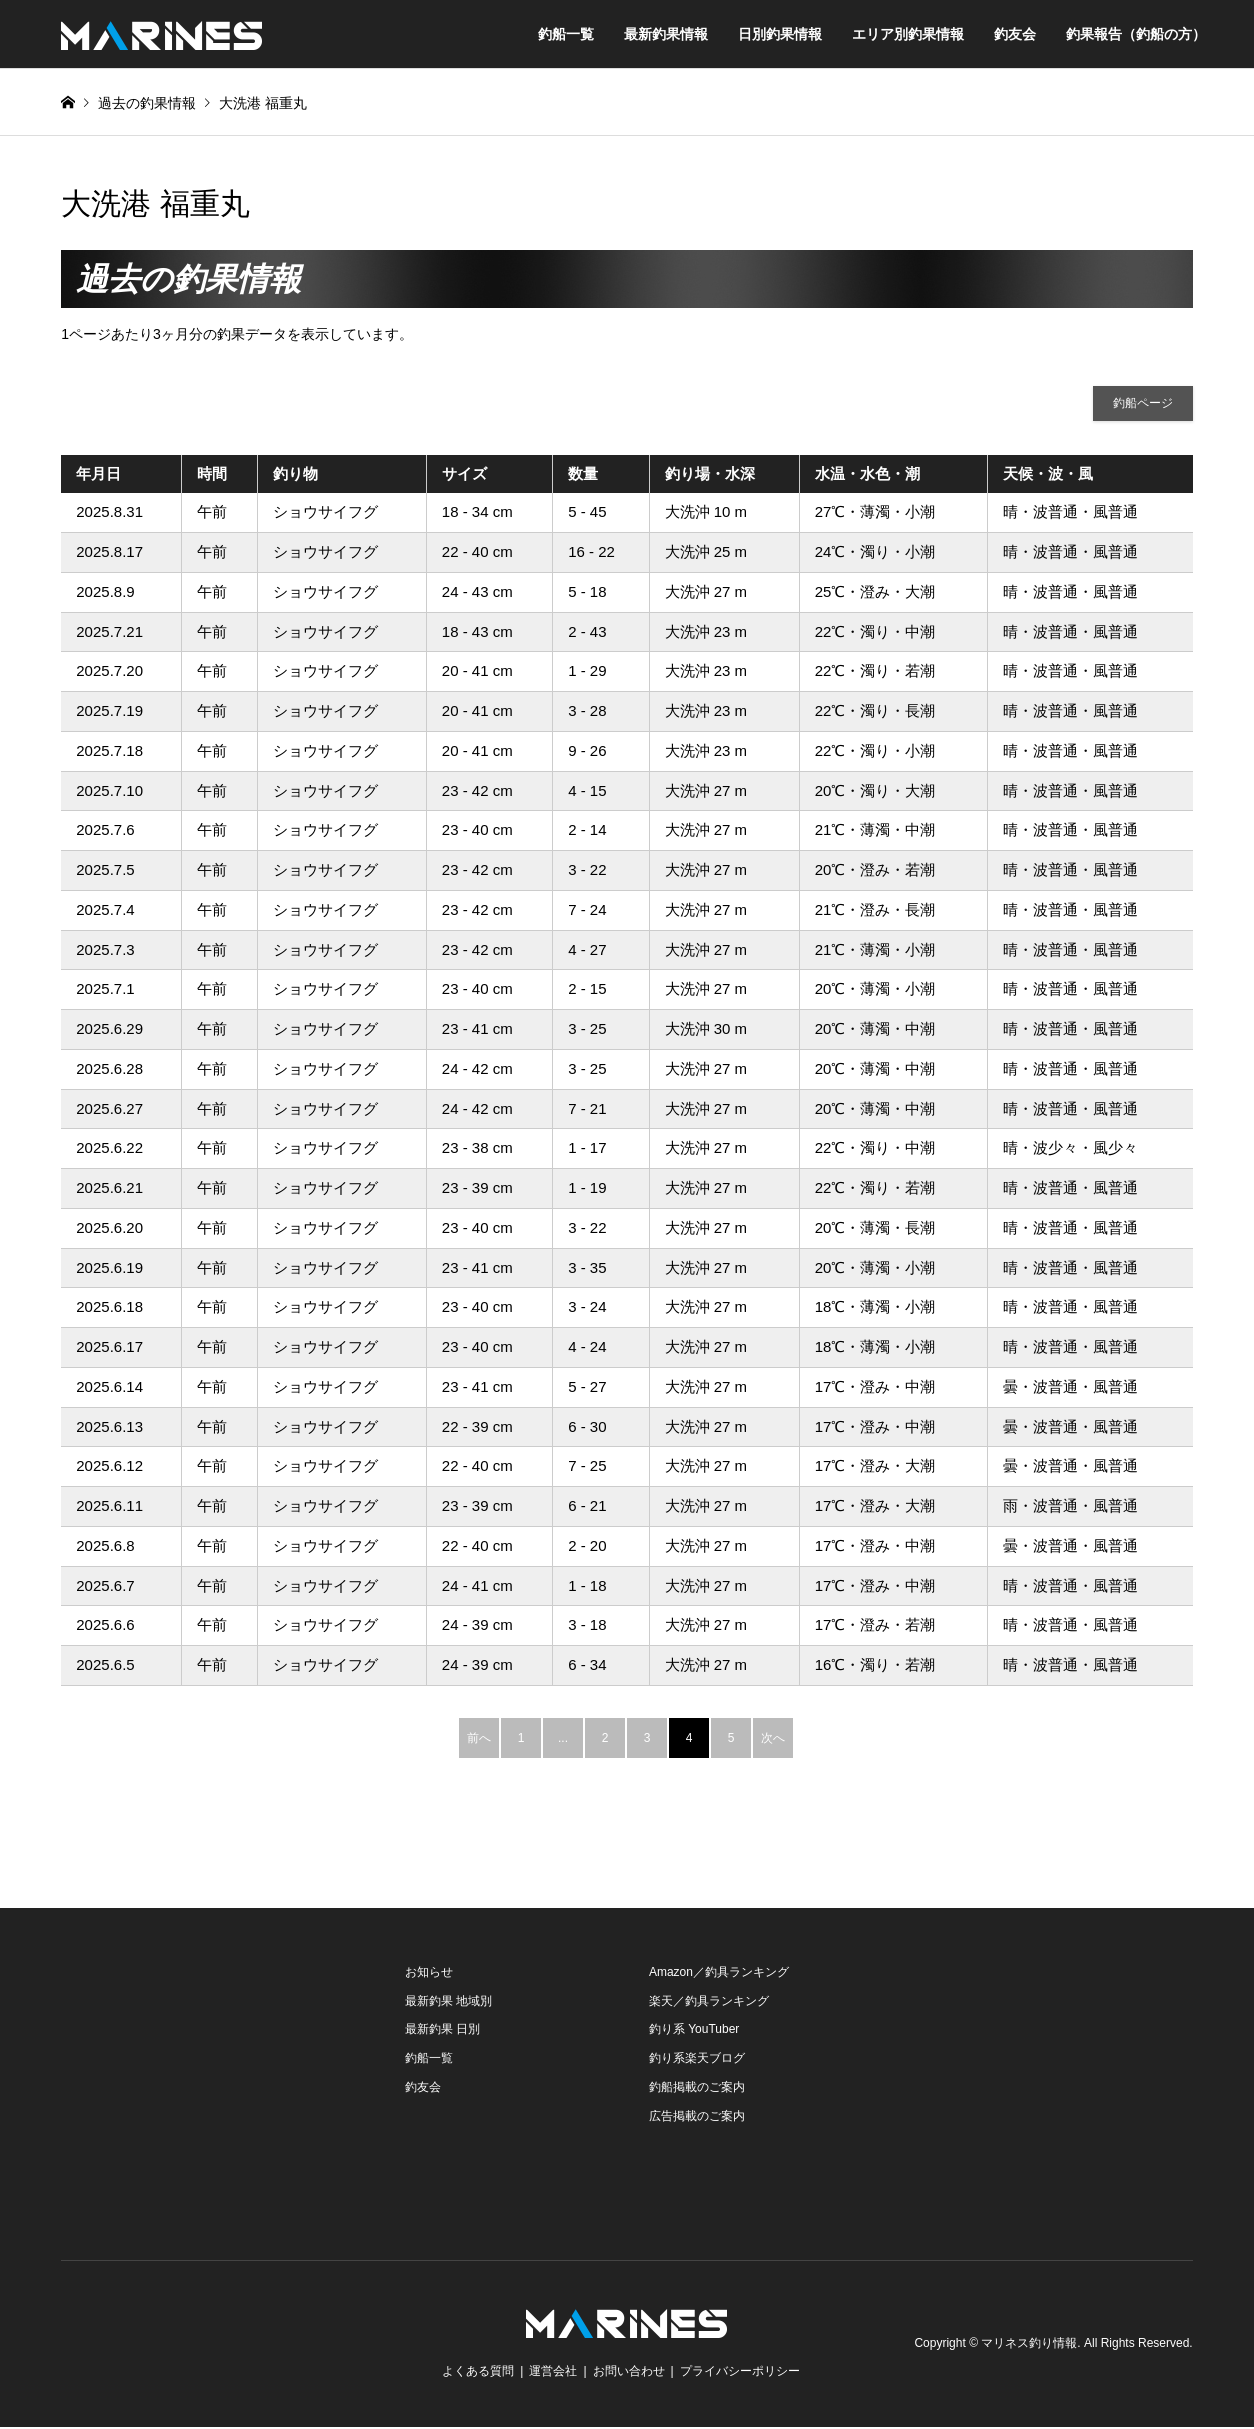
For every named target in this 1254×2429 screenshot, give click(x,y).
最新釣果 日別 (442, 2031)
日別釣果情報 (780, 34)
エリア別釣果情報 (908, 34)
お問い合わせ (629, 2373)
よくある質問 (478, 2373)
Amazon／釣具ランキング (719, 1973)
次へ (773, 1739)
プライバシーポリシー (740, 2373)
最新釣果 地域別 (448, 2002)
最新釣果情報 (666, 34)
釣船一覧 (566, 34)
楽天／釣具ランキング (709, 2002)
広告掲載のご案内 (697, 2117)
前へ (479, 1739)
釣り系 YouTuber (694, 2031)
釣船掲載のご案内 (697, 2088)
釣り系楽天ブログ (697, 2060)
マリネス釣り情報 (1029, 2345)
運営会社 (553, 2373)
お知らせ (429, 1973)
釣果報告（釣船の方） (1136, 34)
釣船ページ (1143, 404)
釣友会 (1015, 34)
